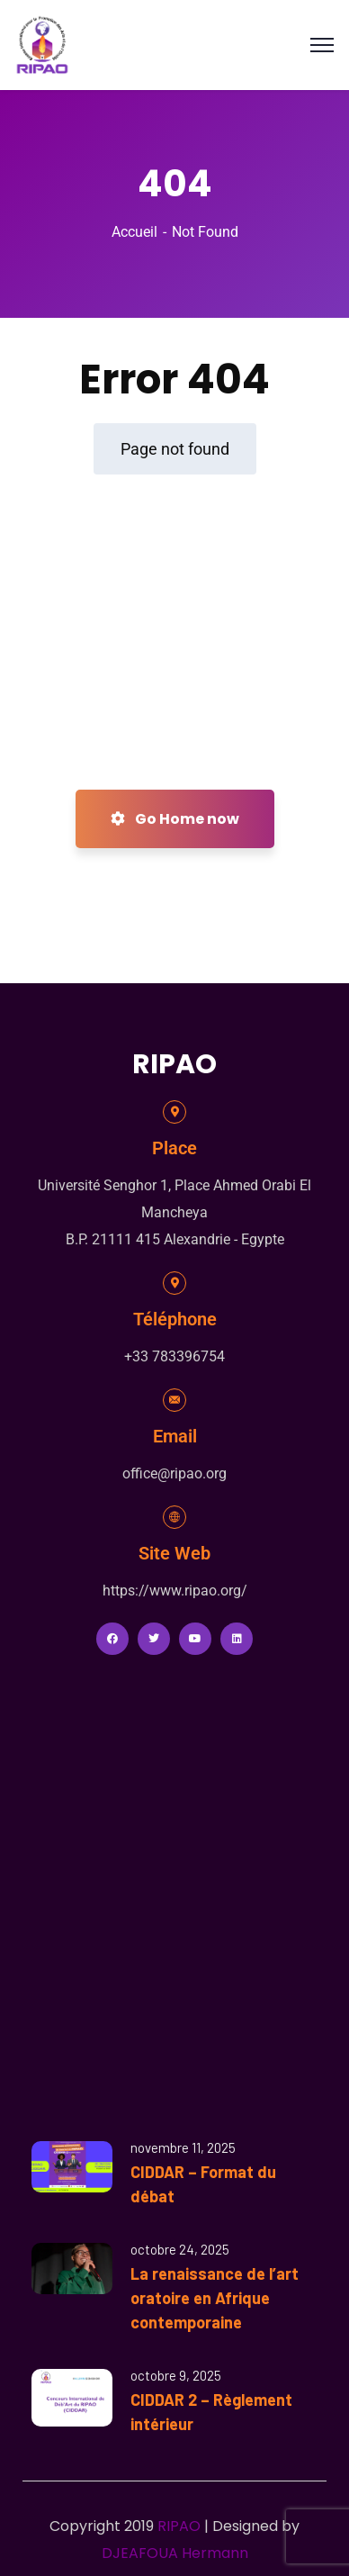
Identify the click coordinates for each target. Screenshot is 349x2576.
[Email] (174, 1400)
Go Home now (175, 819)
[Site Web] (174, 1517)
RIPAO (179, 2526)
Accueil (134, 231)
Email (175, 1436)
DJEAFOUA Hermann (175, 2553)
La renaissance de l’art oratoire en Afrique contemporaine (214, 2298)
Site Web (174, 1553)
